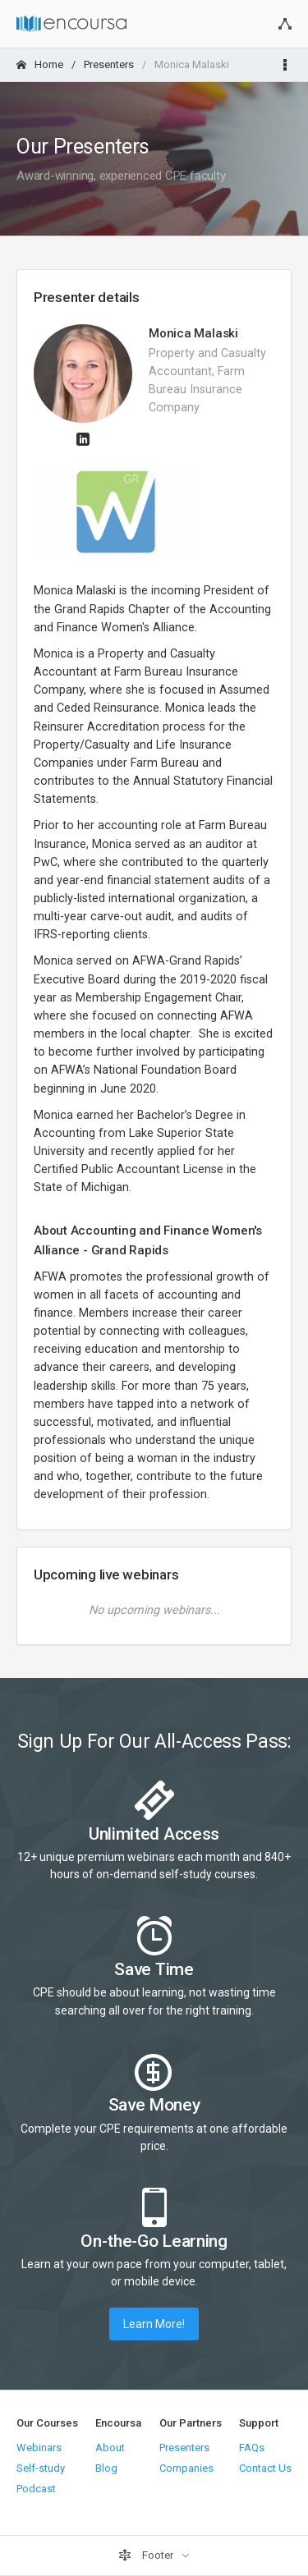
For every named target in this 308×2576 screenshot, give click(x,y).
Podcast (36, 2488)
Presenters (109, 64)
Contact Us (265, 2468)
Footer (147, 2555)
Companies (186, 2468)
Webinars (39, 2447)
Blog (106, 2468)
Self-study (40, 2468)
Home (39, 64)
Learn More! (154, 2324)
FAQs (251, 2447)
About (110, 2447)
